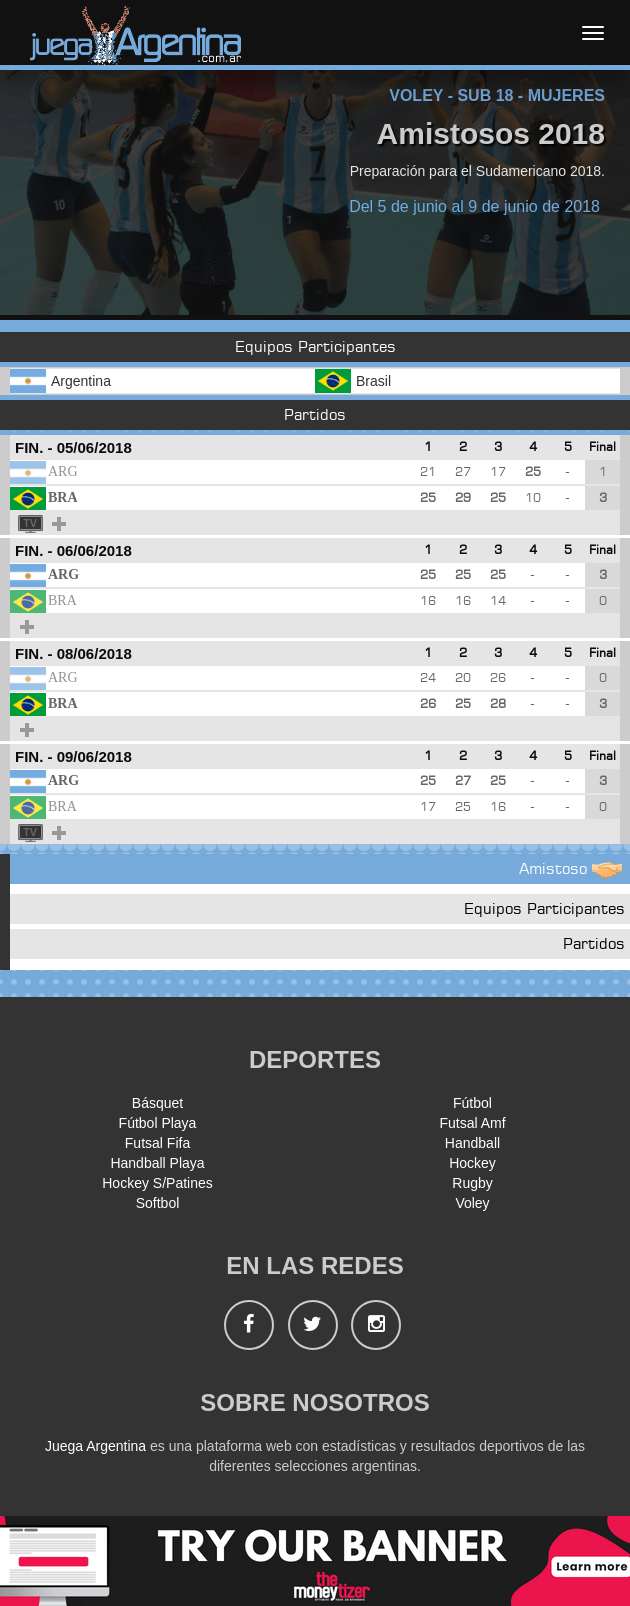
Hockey (472, 1163)
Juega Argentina (95, 1446)
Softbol (158, 1203)
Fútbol (472, 1103)
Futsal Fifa (157, 1143)
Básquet (157, 1103)
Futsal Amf (472, 1123)
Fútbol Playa (158, 1123)
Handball (472, 1143)
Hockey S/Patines (157, 1183)
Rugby (472, 1183)
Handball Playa (157, 1163)
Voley (472, 1203)
